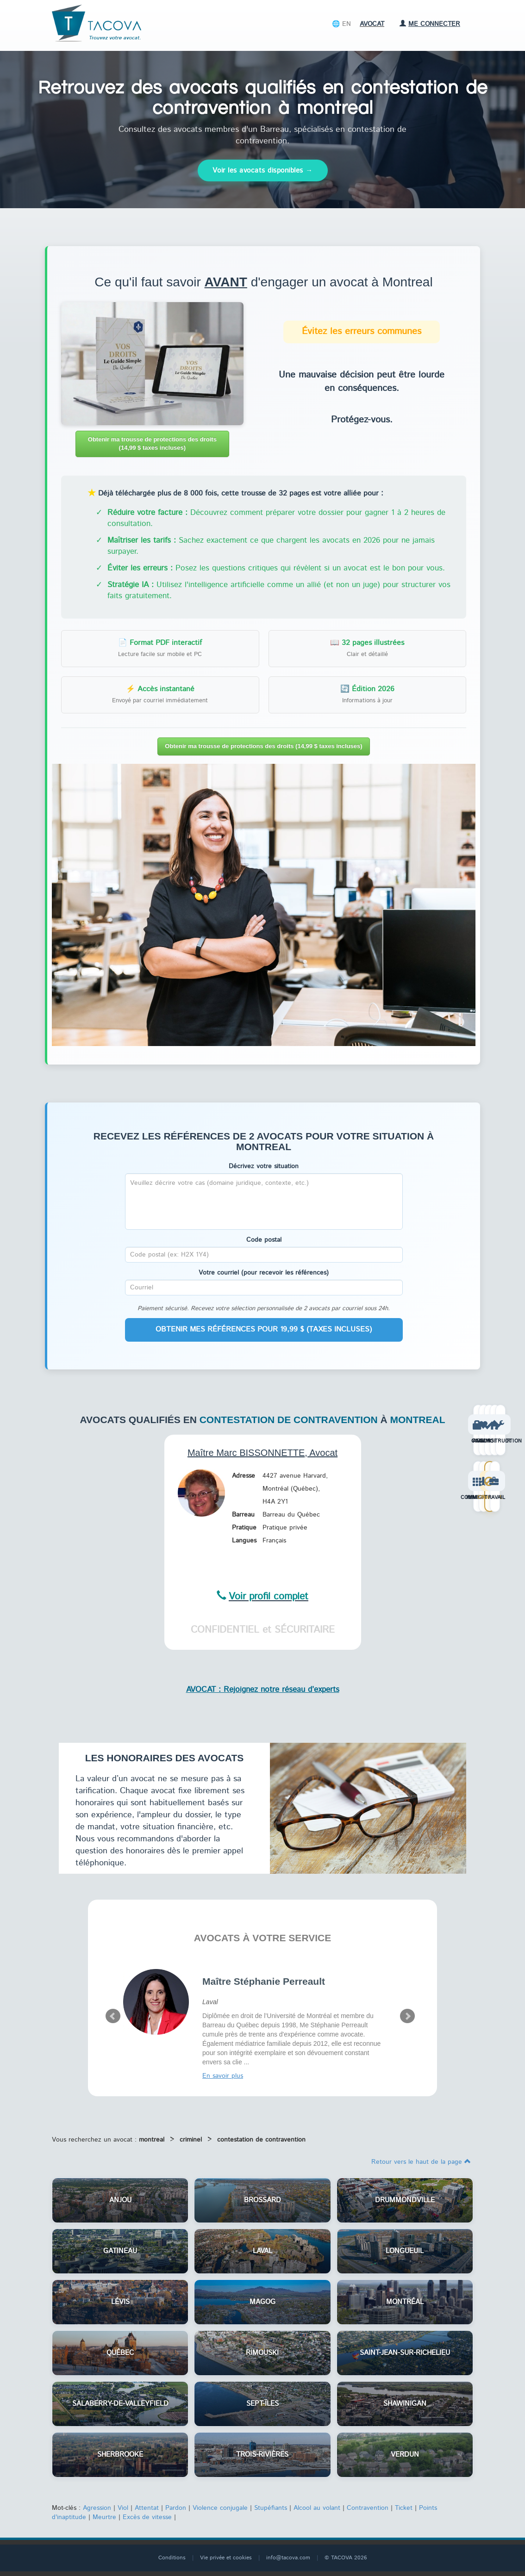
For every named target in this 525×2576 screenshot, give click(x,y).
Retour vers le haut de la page (421, 2162)
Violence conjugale (220, 2508)
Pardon (175, 2508)
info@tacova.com (288, 2558)
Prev (113, 2016)
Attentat (147, 2508)
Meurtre (104, 2517)
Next (407, 2016)
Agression (97, 2508)
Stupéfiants (270, 2508)
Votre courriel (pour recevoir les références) (264, 1272)
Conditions (172, 2558)
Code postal (263, 1240)
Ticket (403, 2508)
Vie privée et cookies (226, 2558)
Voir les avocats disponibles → (262, 170)
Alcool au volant (317, 2508)
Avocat (372, 24)
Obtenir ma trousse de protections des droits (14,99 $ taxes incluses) (152, 444)
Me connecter (430, 24)
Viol (123, 2508)
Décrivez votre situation (264, 1166)
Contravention (367, 2508)
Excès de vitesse (147, 2517)
